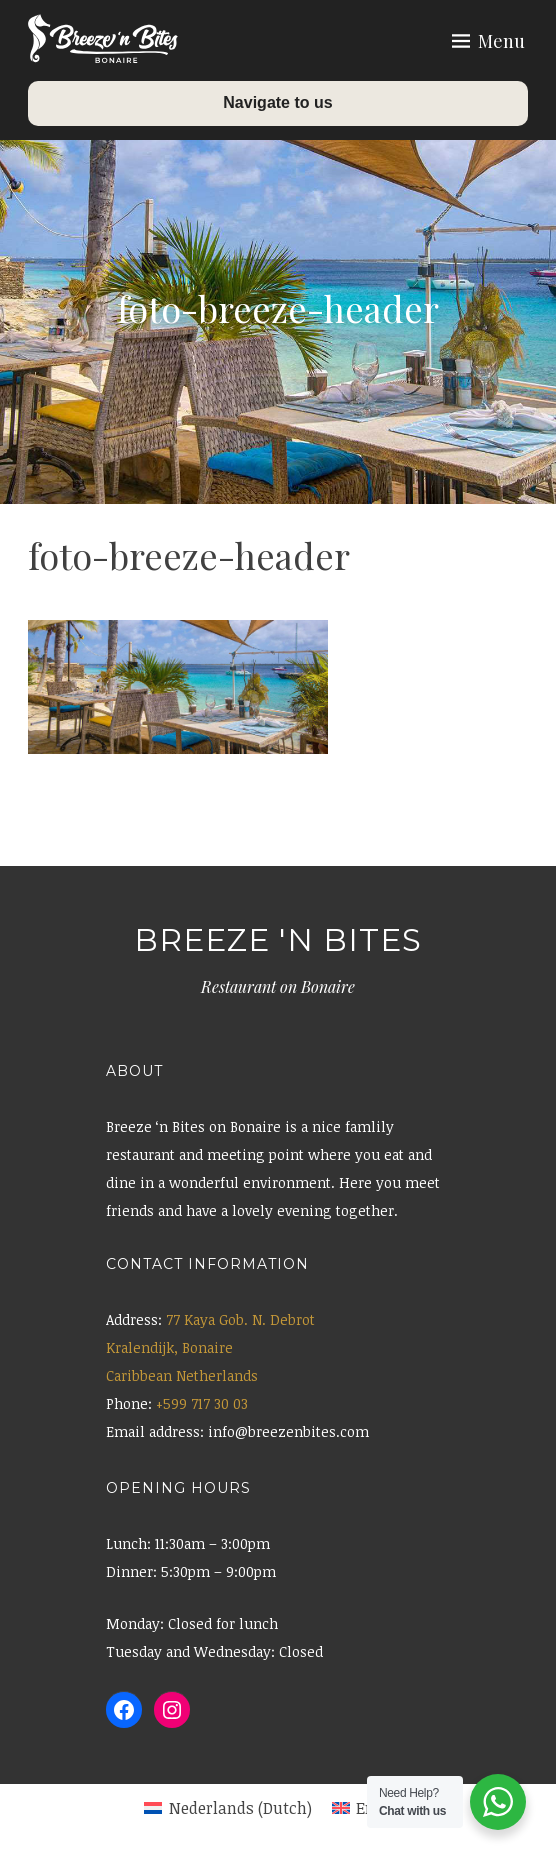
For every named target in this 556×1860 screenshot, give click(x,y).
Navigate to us (277, 102)
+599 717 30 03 (202, 1403)
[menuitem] (227, 1808)
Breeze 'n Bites (278, 940)
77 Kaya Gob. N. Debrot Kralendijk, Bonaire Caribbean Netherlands (210, 1347)
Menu (501, 41)
